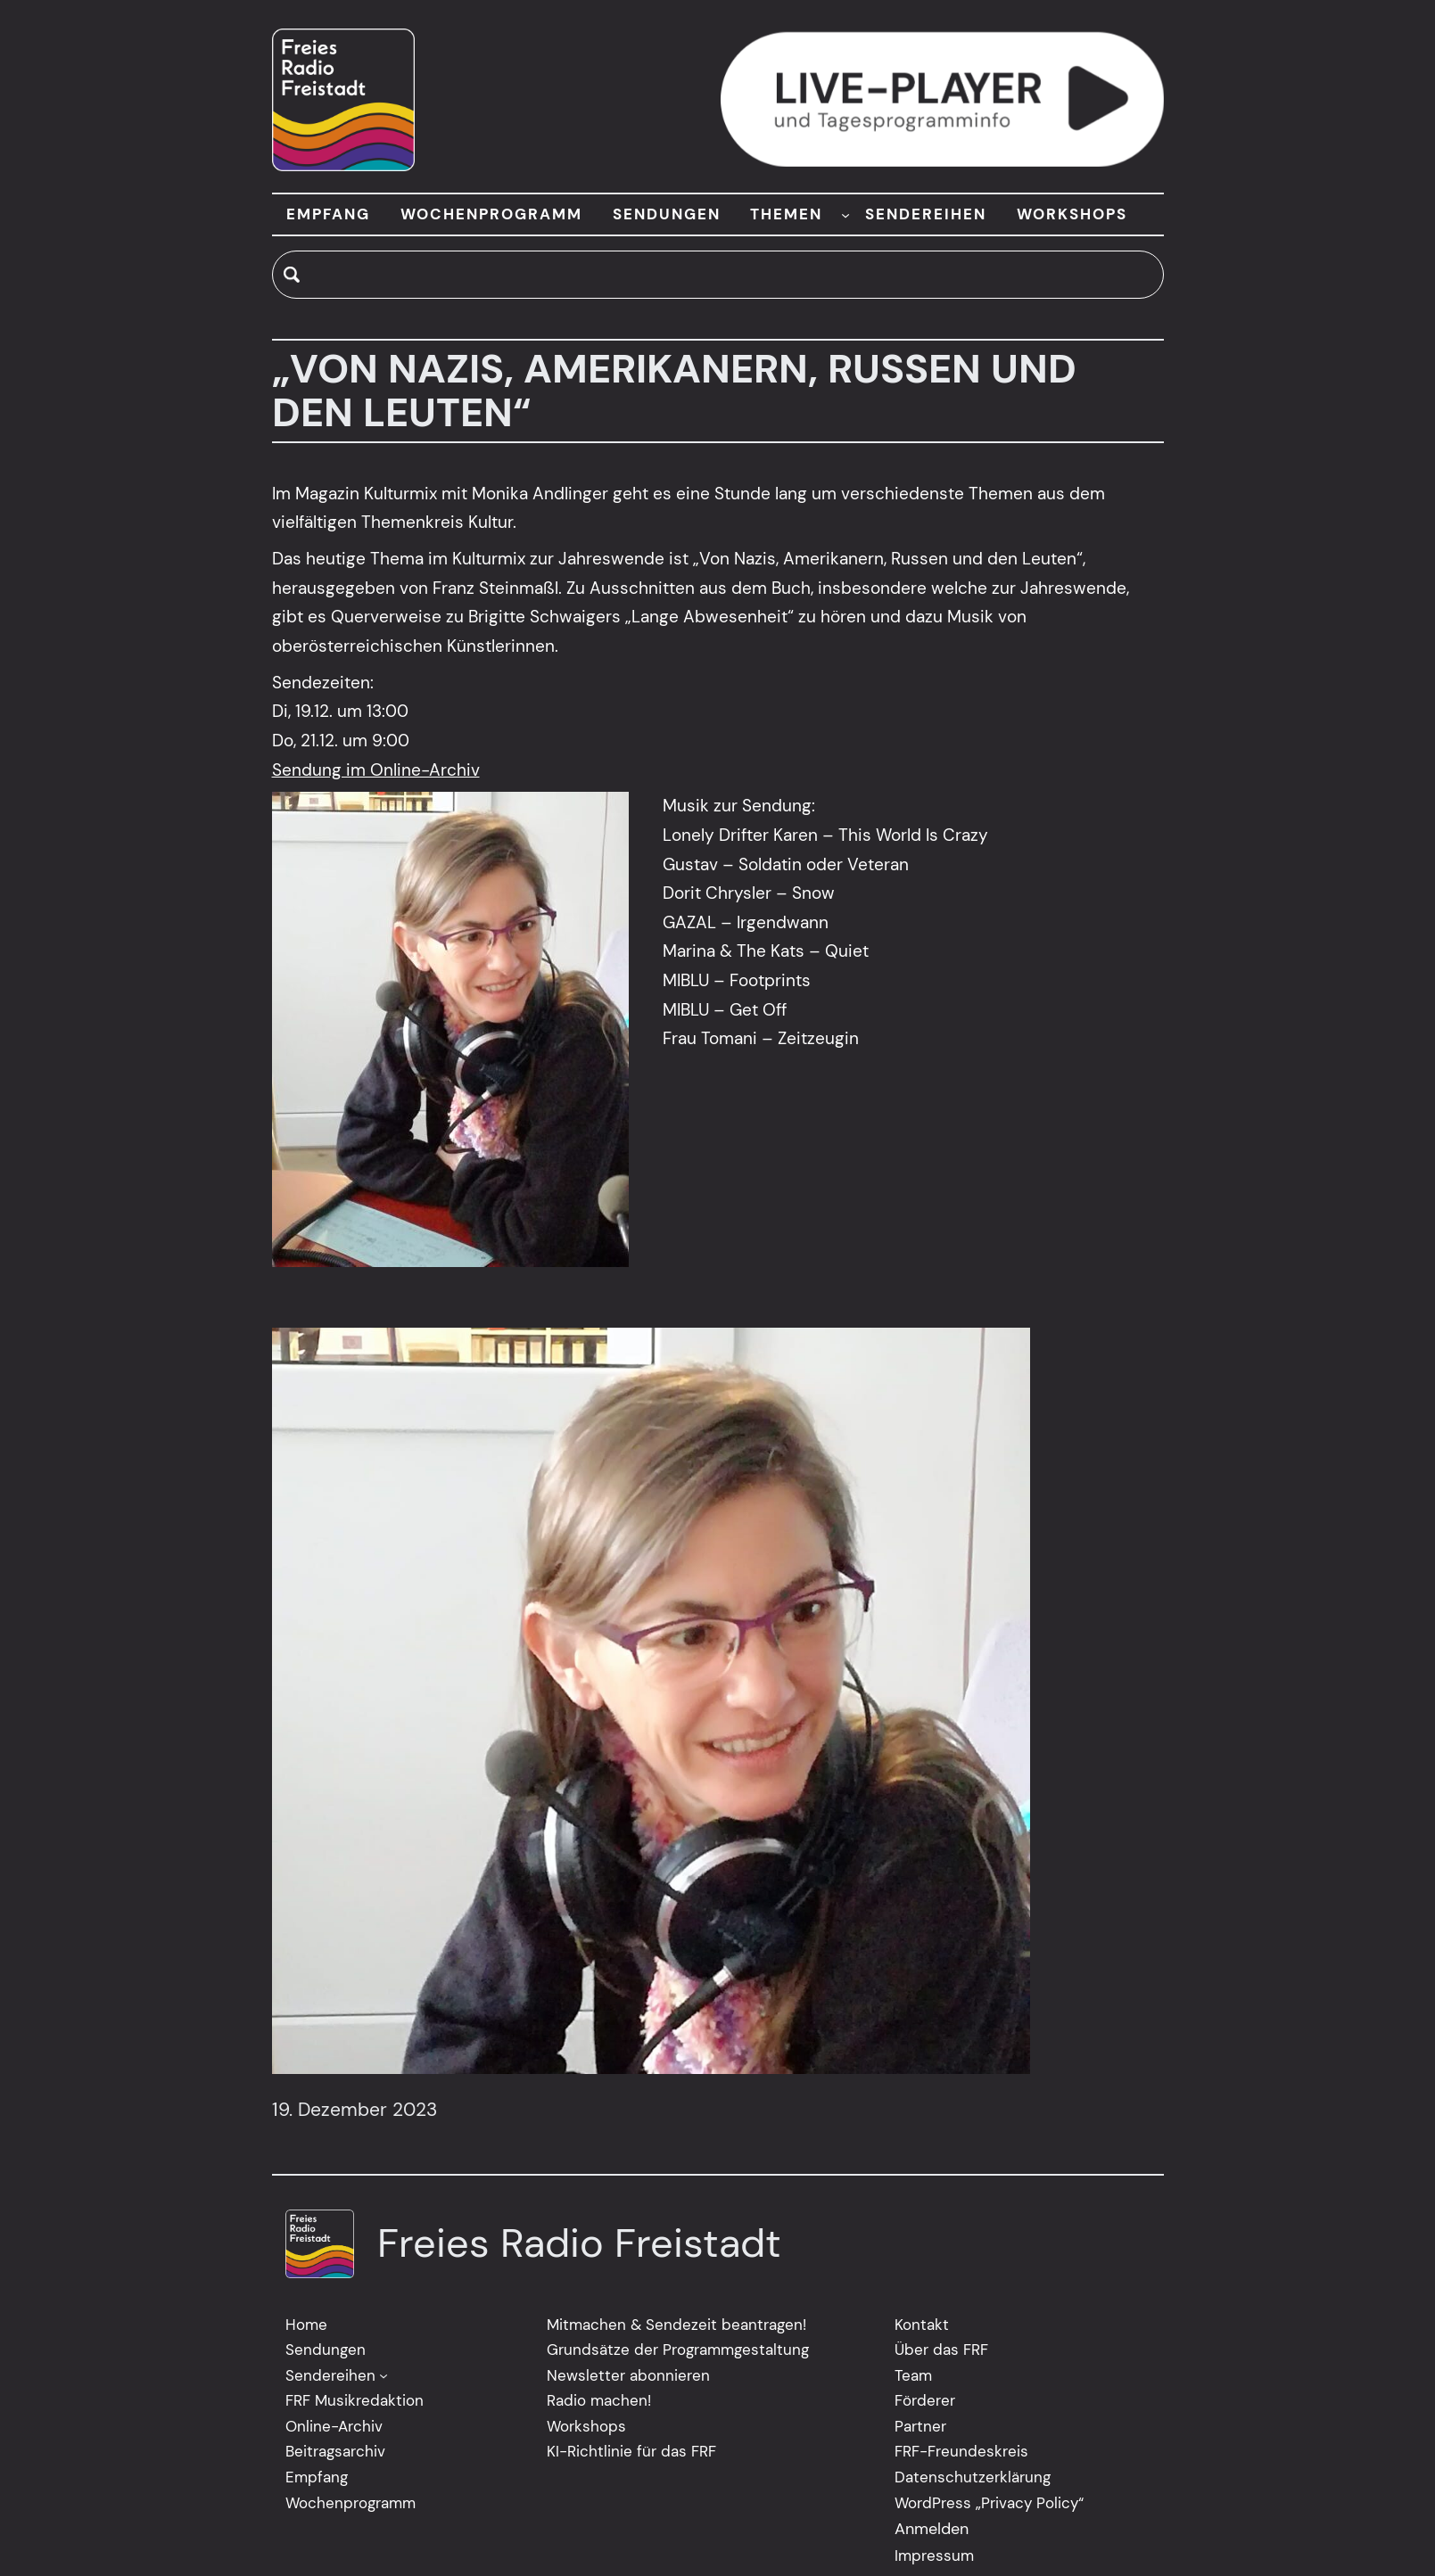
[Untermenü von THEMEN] (845, 214)
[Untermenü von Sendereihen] (383, 2375)
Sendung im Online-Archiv (376, 770)
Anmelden (932, 2528)
